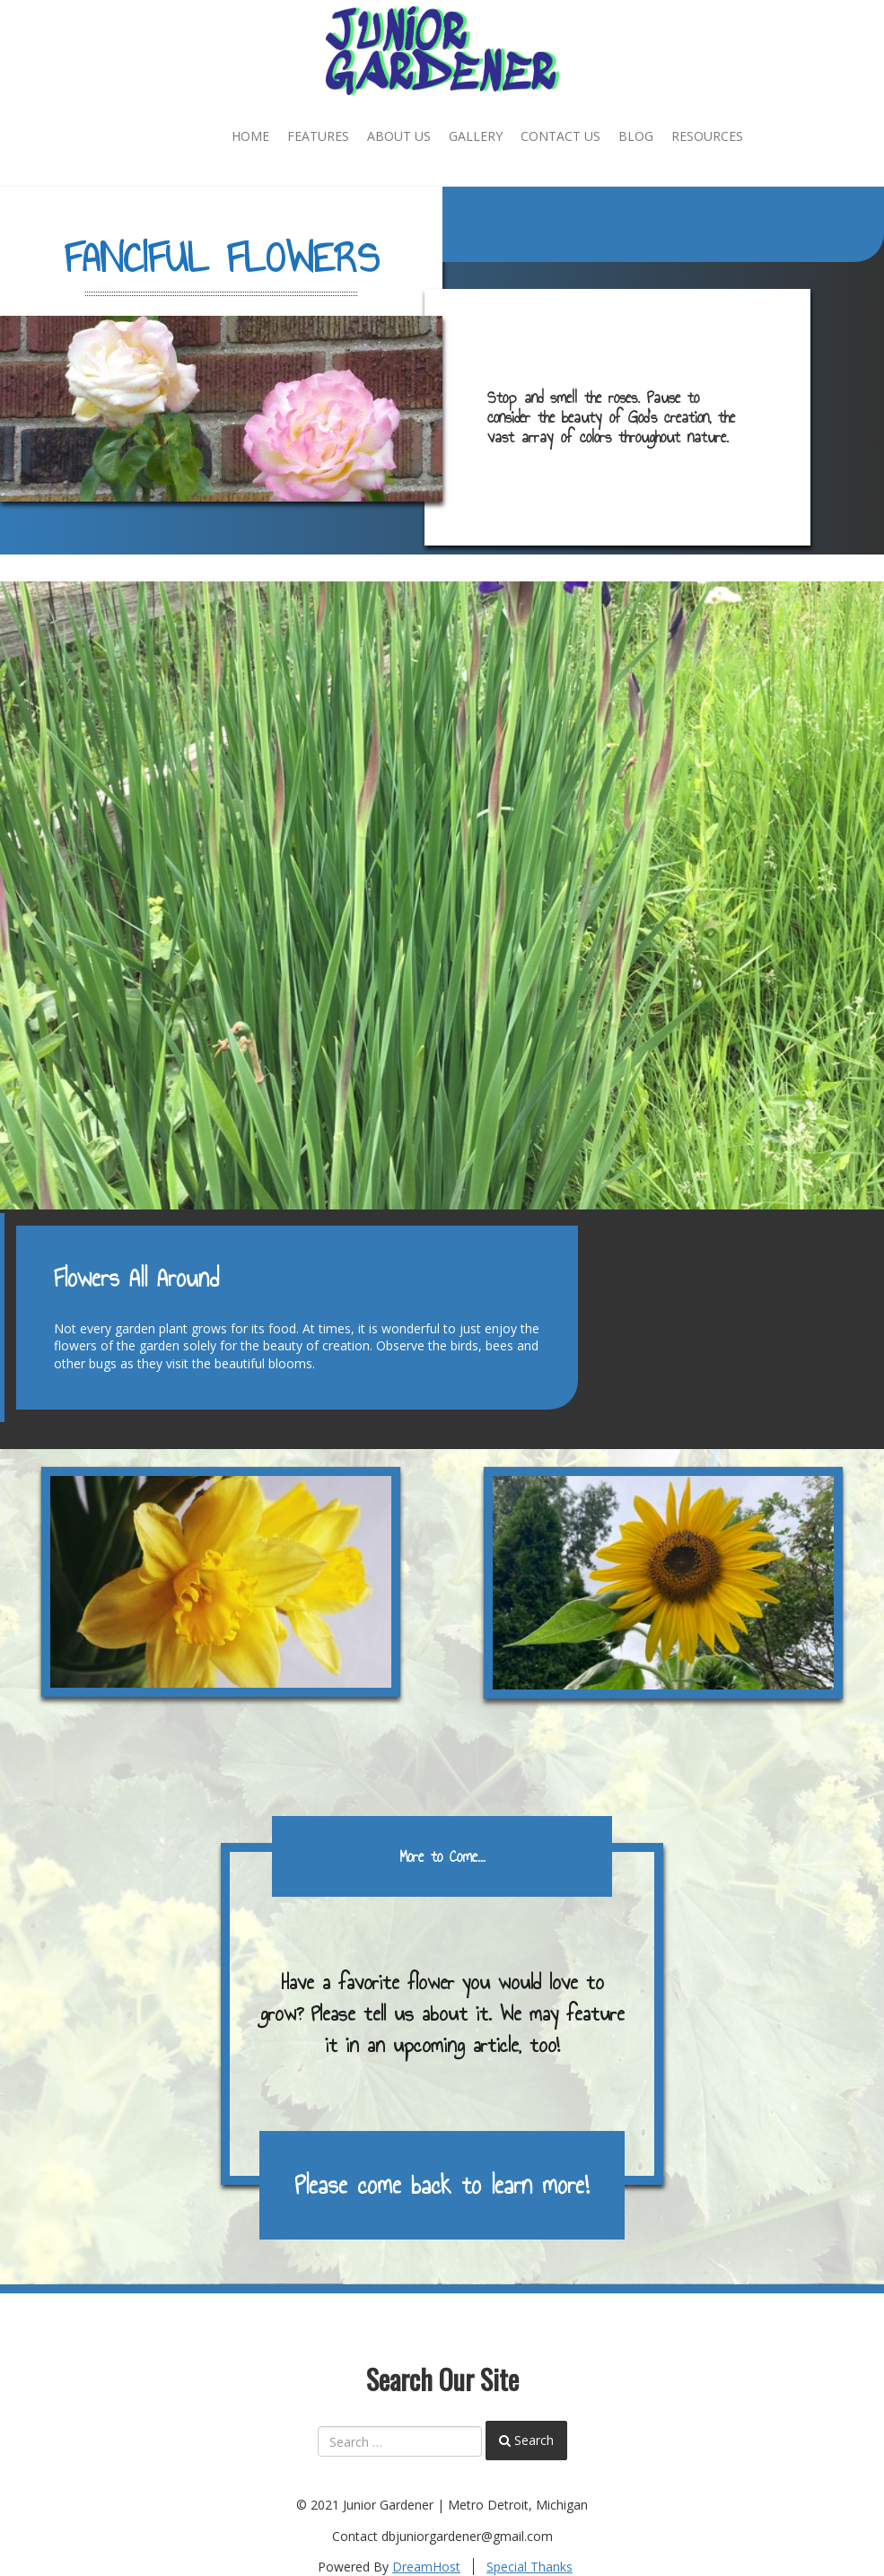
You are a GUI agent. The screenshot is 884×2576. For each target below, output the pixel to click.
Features (318, 135)
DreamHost (426, 2566)
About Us (399, 135)
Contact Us (560, 135)
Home (250, 135)
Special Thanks (529, 2566)
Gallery (476, 135)
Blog (635, 135)
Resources (707, 135)
